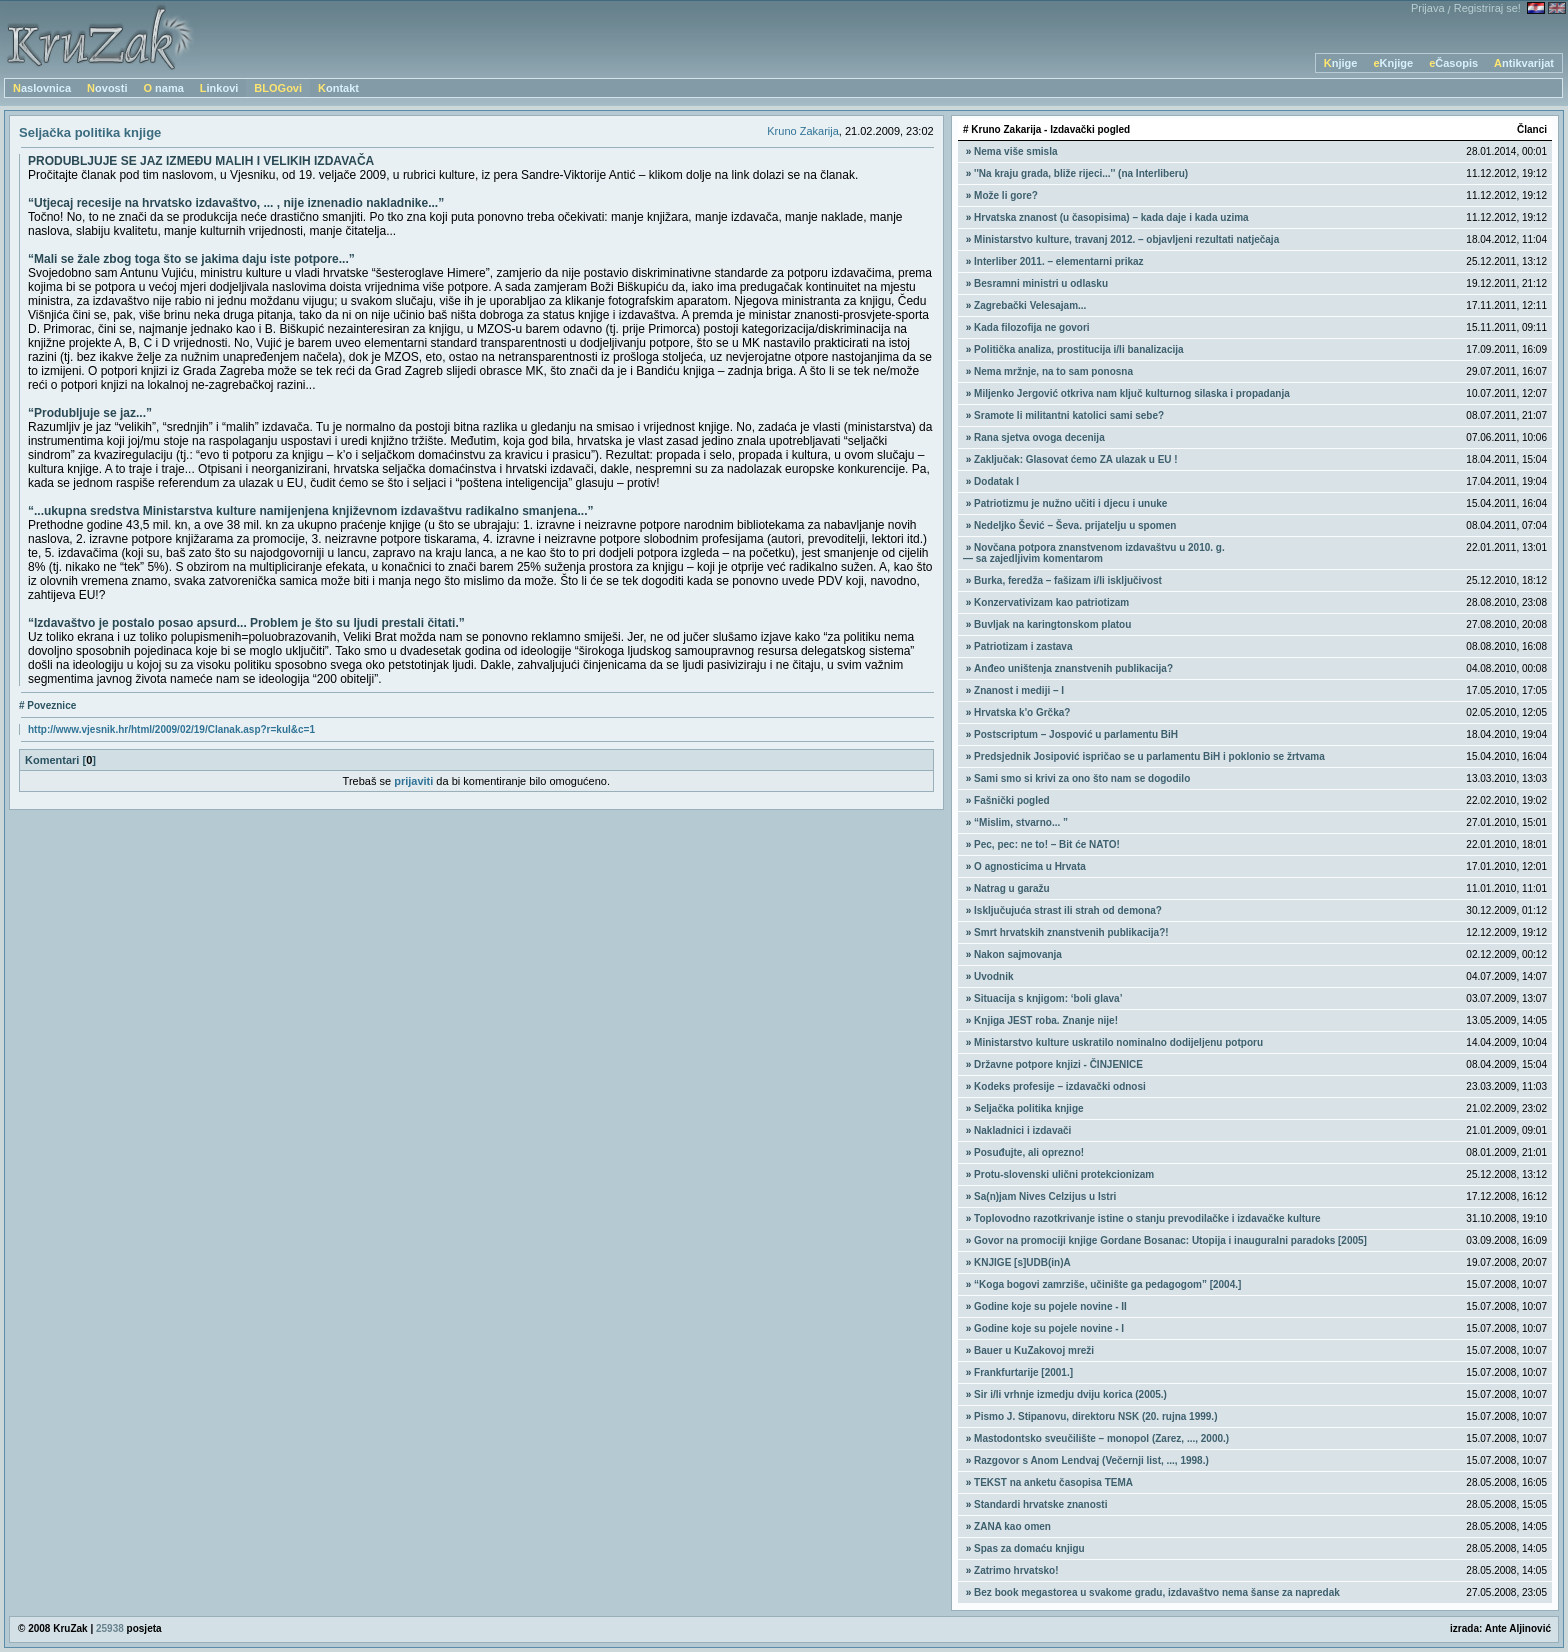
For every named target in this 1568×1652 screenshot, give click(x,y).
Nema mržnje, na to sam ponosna (1053, 371)
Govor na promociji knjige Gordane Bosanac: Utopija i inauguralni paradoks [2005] (1170, 1240)
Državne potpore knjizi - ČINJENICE (1058, 1064)
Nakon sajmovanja (1018, 954)
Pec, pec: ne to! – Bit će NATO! (1047, 844)
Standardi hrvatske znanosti (1040, 1504)
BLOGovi (278, 88)
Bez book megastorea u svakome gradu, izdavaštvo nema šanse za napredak (1157, 1592)
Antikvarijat (1524, 63)
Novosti (107, 88)
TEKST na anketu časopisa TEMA (1053, 1482)
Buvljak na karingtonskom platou (1052, 624)
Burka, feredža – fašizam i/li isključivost (1068, 580)
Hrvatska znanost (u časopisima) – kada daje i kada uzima (1111, 217)
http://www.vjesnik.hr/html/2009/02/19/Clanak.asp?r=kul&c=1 (171, 729)
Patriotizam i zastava (1023, 646)
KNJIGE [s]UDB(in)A (1022, 1262)
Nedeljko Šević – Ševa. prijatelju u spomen (1075, 525)
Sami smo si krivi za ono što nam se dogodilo (1082, 778)
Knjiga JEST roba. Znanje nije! (1046, 1020)
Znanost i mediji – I (1019, 690)
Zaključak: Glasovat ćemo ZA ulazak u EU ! (1076, 459)
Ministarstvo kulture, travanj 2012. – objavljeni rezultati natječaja (1126, 239)
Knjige (1341, 63)
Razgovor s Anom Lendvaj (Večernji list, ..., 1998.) (1091, 1460)
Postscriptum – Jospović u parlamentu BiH (1076, 734)
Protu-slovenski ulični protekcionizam (1064, 1174)
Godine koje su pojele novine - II (1050, 1306)
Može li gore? (1006, 195)
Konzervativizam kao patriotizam (1051, 602)
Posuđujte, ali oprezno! (1029, 1152)
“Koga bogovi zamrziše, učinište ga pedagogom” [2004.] (1107, 1284)
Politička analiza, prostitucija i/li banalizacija (1079, 349)
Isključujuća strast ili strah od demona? (1068, 910)
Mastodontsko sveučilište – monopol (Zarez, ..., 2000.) (1101, 1438)
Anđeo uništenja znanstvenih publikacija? (1073, 668)
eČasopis (1453, 63)
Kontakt (338, 88)
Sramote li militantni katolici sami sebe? (1069, 415)
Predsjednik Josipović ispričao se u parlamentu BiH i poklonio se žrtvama (1149, 756)
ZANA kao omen (1012, 1526)
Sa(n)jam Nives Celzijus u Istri (1045, 1196)
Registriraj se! (1487, 8)
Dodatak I (996, 481)
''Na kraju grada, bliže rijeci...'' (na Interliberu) (1081, 173)
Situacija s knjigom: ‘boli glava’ (1048, 998)
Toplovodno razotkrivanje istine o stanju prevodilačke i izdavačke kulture (1147, 1218)
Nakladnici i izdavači (1022, 1130)
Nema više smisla (1015, 151)
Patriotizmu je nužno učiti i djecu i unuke (1070, 503)
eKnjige (1393, 63)
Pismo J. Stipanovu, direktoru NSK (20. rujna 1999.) (1095, 1416)
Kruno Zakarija (803, 131)
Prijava (1428, 8)
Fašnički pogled (1012, 800)
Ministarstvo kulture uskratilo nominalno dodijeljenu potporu (1118, 1042)
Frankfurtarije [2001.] (1023, 1372)
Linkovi (219, 88)
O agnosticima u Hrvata (1030, 866)
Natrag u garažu (1012, 888)
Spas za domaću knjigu (1029, 1548)
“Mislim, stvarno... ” (1021, 822)
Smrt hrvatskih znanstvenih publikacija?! (1071, 932)
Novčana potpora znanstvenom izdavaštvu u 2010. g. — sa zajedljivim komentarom (1094, 553)
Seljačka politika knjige (1029, 1108)
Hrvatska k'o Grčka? (1022, 712)
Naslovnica (42, 88)
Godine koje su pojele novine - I (1049, 1328)
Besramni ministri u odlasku (1041, 283)
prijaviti (413, 781)
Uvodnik (993, 976)
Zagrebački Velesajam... (1030, 305)
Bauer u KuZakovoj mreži (1034, 1350)
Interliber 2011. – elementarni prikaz (1059, 261)
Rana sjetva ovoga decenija (1039, 437)
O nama (163, 88)
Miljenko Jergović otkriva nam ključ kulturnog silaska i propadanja (1132, 393)
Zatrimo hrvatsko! (1016, 1570)
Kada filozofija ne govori (1032, 327)
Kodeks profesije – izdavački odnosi (1060, 1086)
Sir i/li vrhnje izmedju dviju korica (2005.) (1070, 1394)
